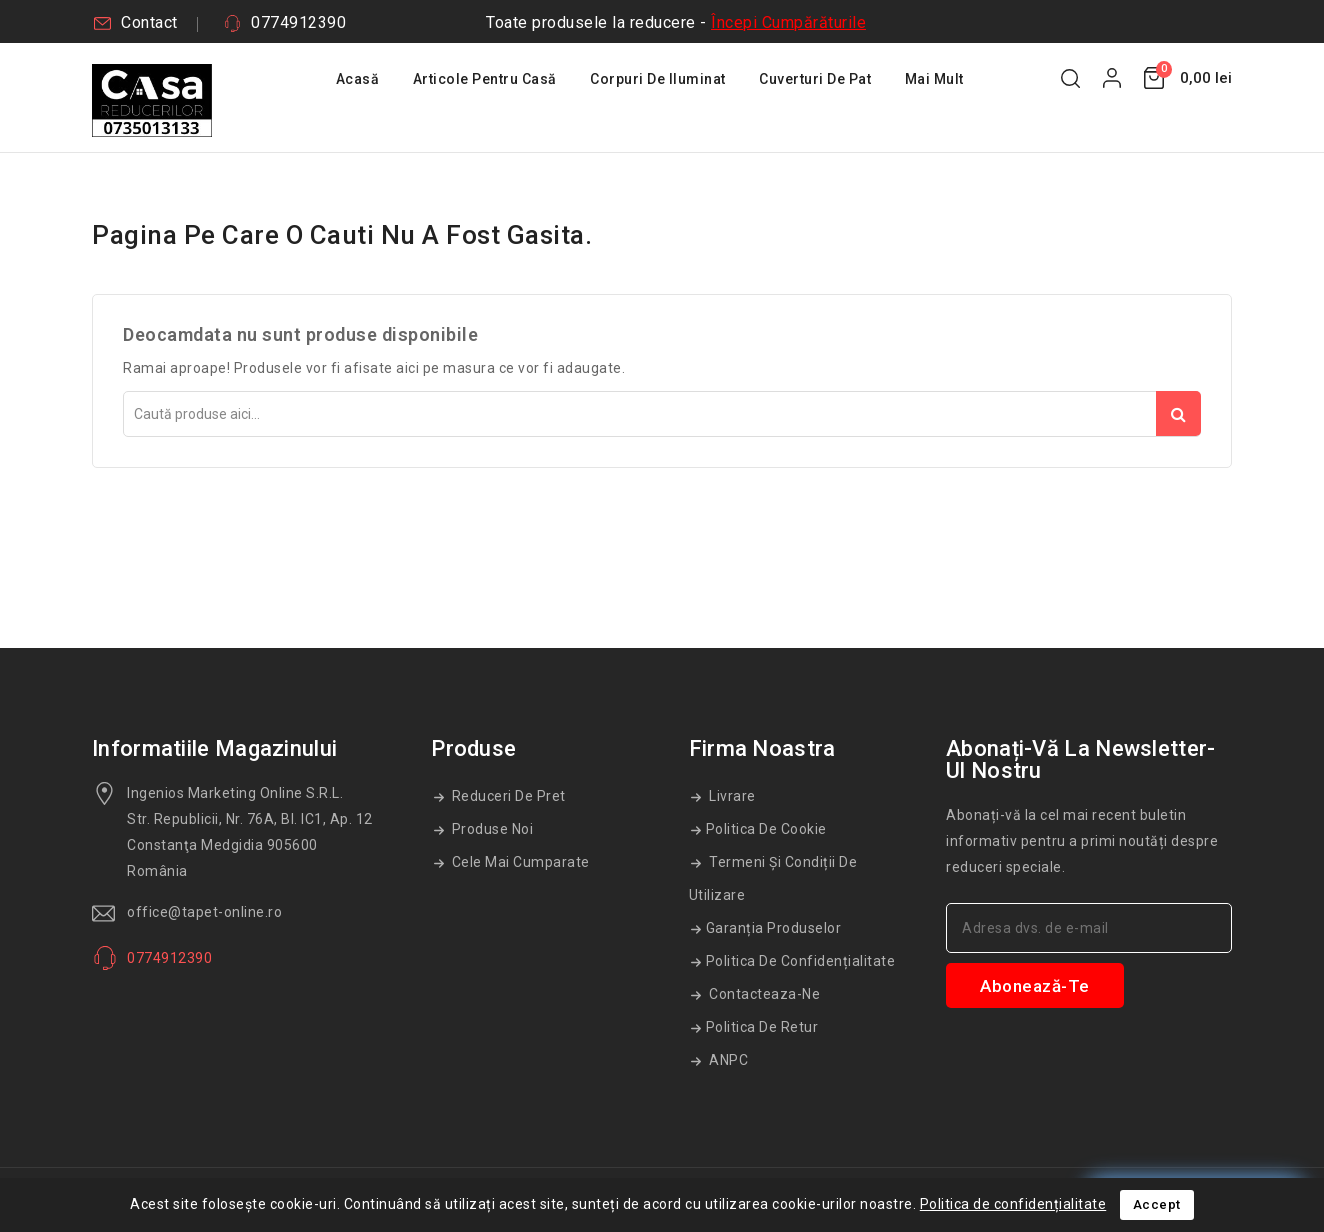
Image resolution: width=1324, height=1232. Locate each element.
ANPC (727, 1060)
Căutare (1178, 413)
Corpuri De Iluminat (658, 79)
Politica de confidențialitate (801, 961)
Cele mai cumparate (519, 862)
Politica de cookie (766, 829)
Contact (149, 22)
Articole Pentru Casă (485, 79)
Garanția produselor (774, 928)
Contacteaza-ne (763, 994)
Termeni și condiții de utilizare (773, 878)
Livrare (731, 796)
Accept (1157, 1204)
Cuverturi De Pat (815, 79)
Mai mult (934, 79)
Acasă (358, 79)
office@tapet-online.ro (204, 912)
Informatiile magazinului (214, 748)
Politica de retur (762, 1027)
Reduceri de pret (507, 796)
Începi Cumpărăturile (788, 22)
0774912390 (298, 22)
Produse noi (490, 829)
